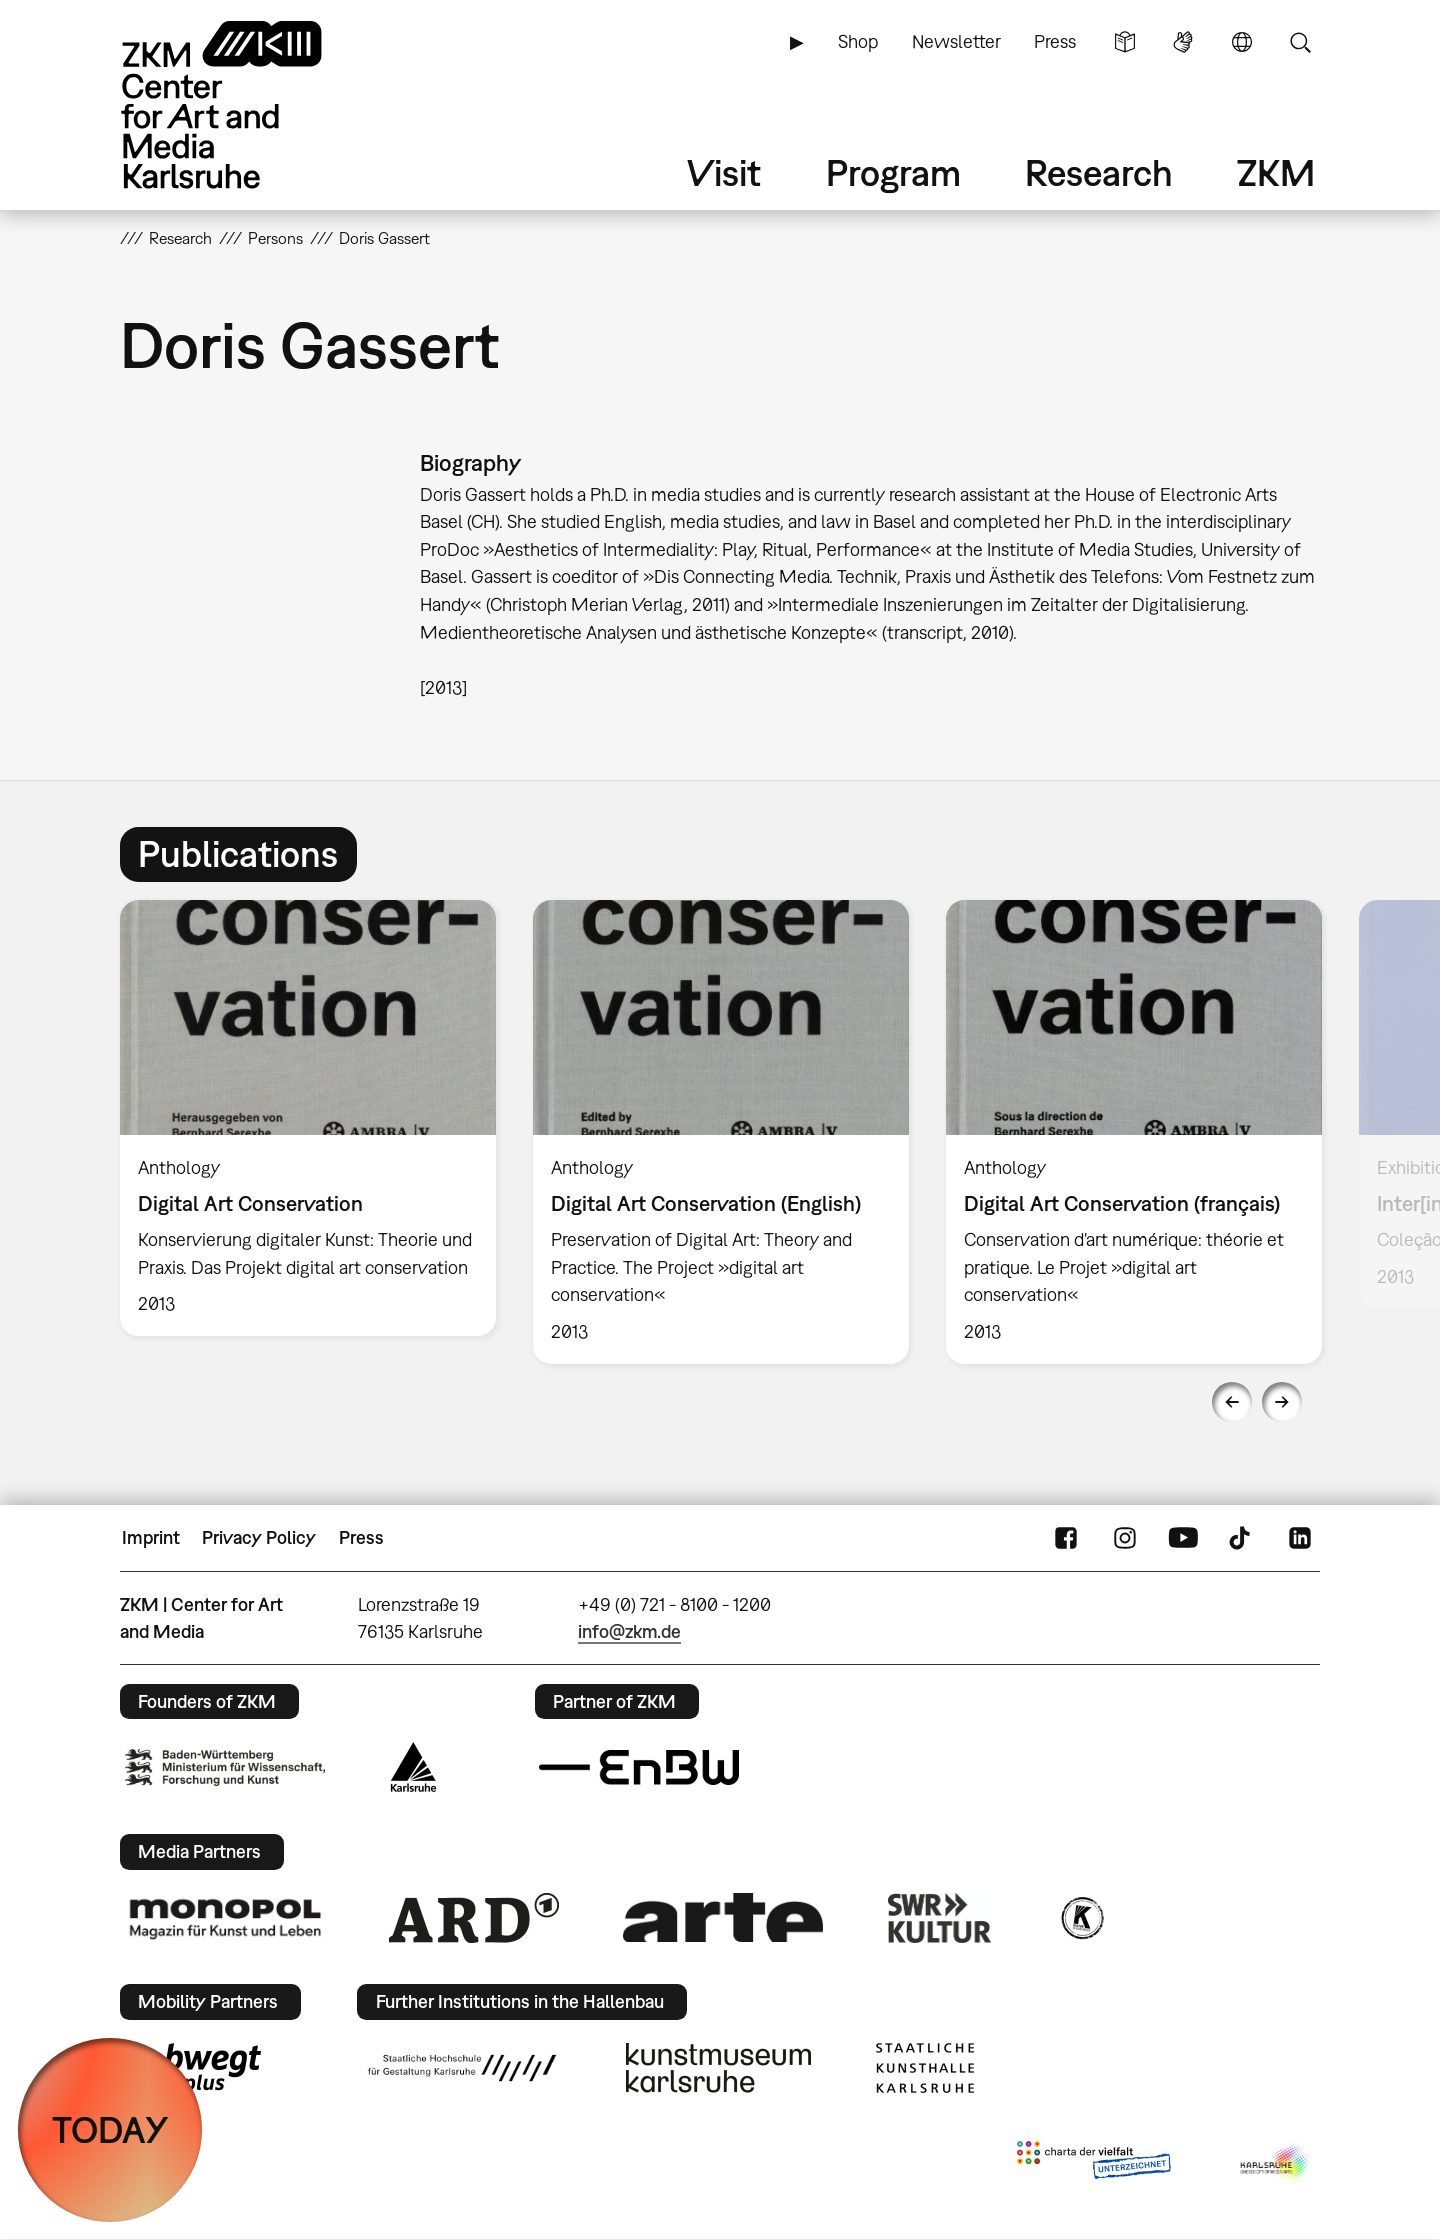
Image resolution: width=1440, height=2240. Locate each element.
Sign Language (1183, 42)
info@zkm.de (629, 1631)
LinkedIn (1300, 1538)
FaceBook (1066, 1538)
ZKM (1276, 172)
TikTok (1242, 1538)
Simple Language (1125, 42)
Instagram (1125, 1538)
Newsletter (956, 41)
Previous (1232, 1402)
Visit (724, 172)
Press (1055, 41)
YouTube (1183, 1538)
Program (893, 172)
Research (1099, 172)
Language (1242, 42)
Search (1300, 42)
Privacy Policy (259, 1537)
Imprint (151, 1537)
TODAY (110, 2129)
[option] (308, 1118)
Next (1282, 1402)
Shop (858, 41)
